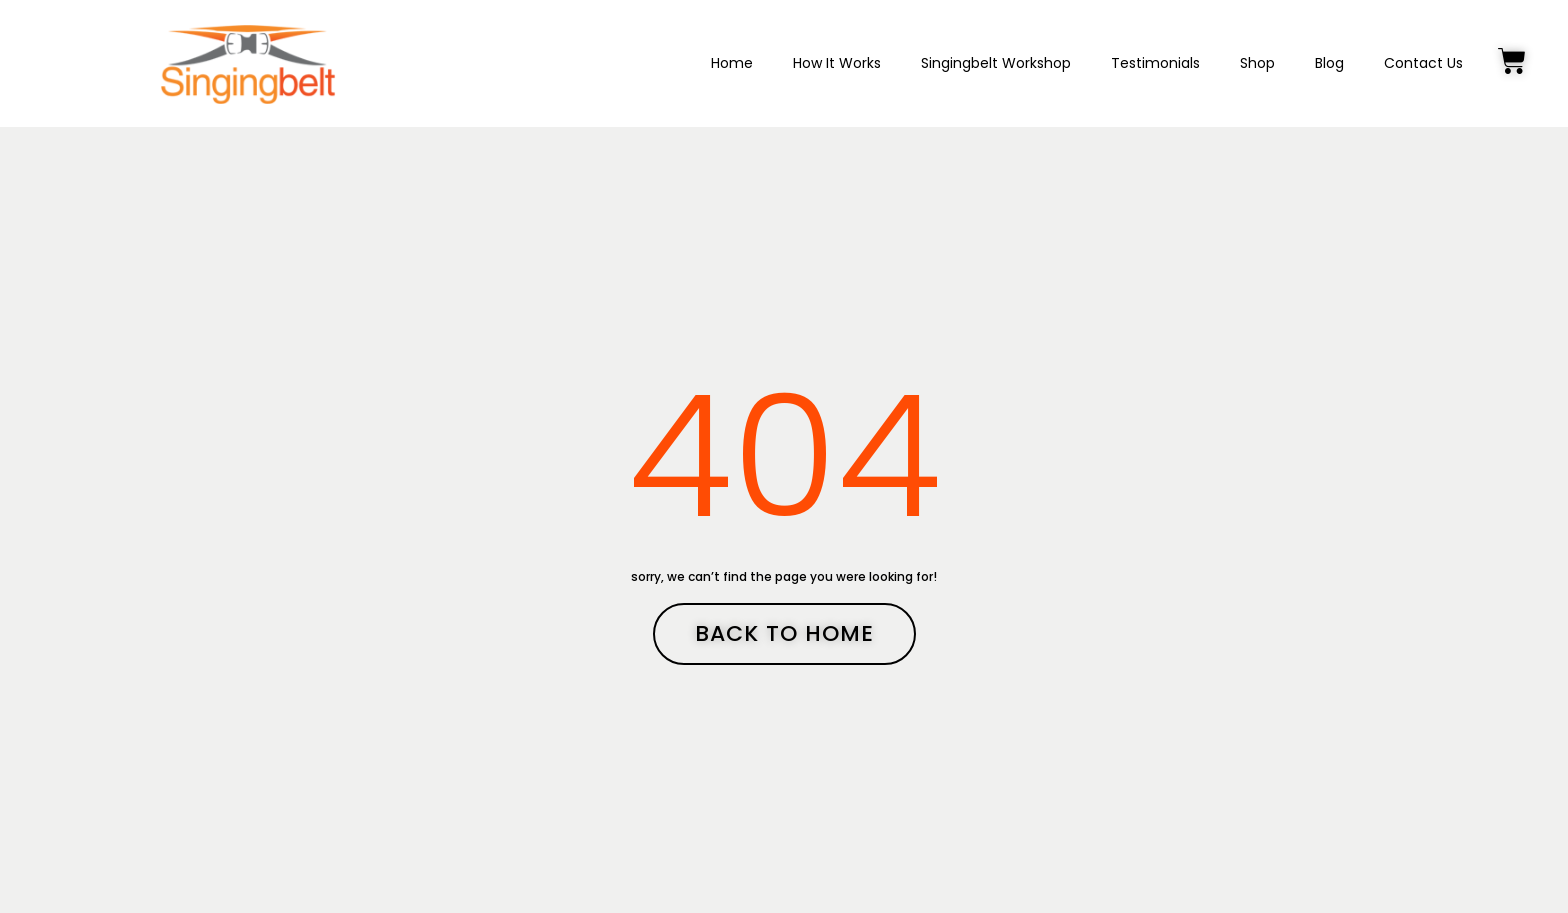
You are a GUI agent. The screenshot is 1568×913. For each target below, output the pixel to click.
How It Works (837, 63)
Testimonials (1155, 63)
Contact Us (1423, 63)
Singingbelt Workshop (996, 63)
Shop (1257, 63)
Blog (1329, 63)
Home (732, 63)
